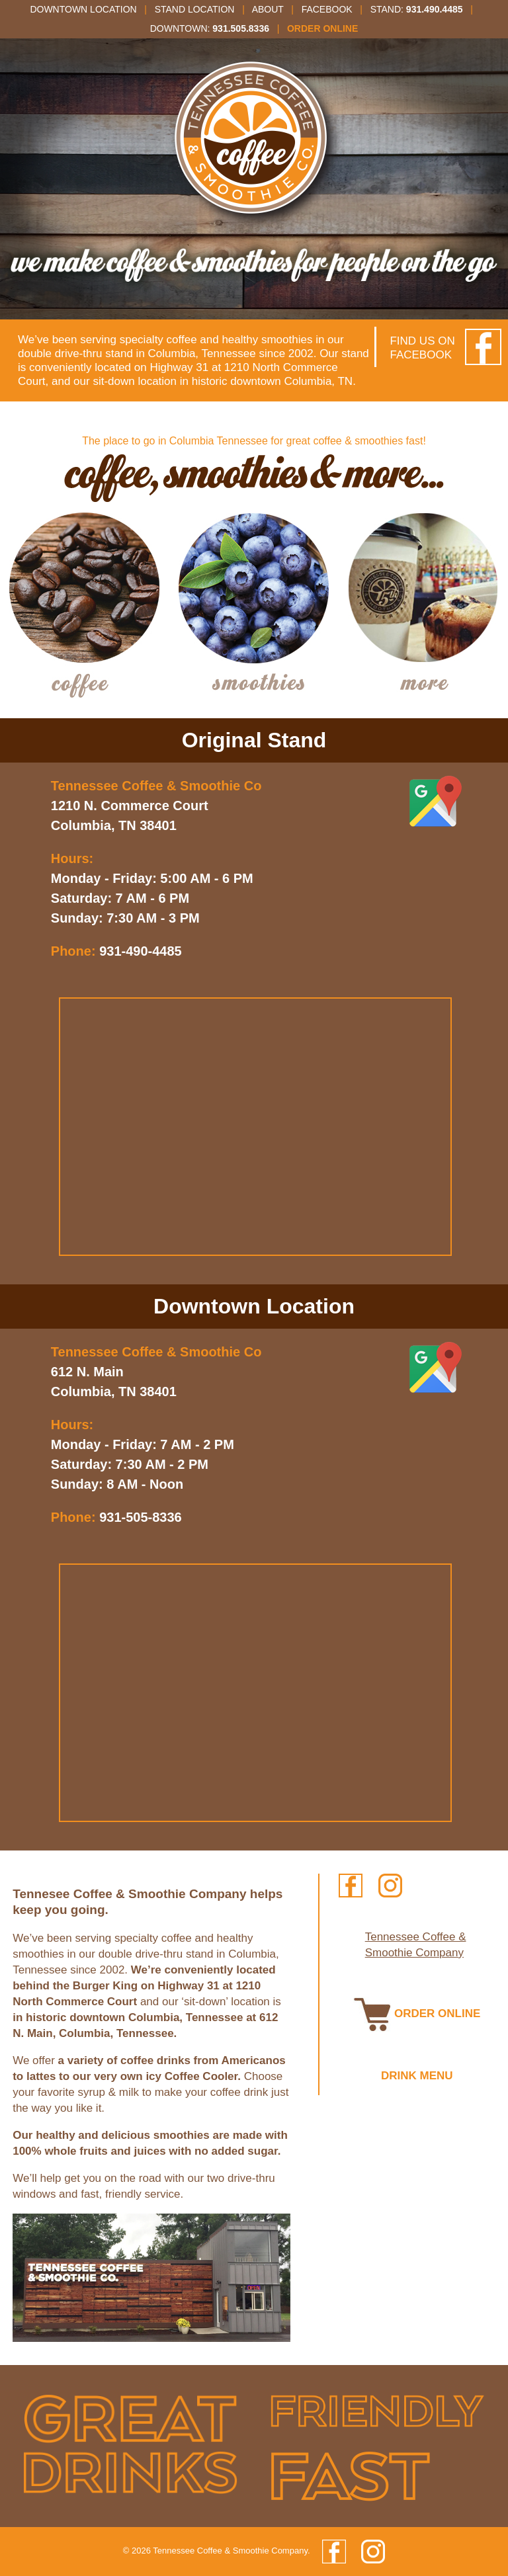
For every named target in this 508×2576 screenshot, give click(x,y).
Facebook (327, 9)
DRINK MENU (417, 2075)
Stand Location (195, 9)
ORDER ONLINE (416, 2013)
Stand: (416, 9)
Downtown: (209, 28)
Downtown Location (83, 9)
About (268, 9)
